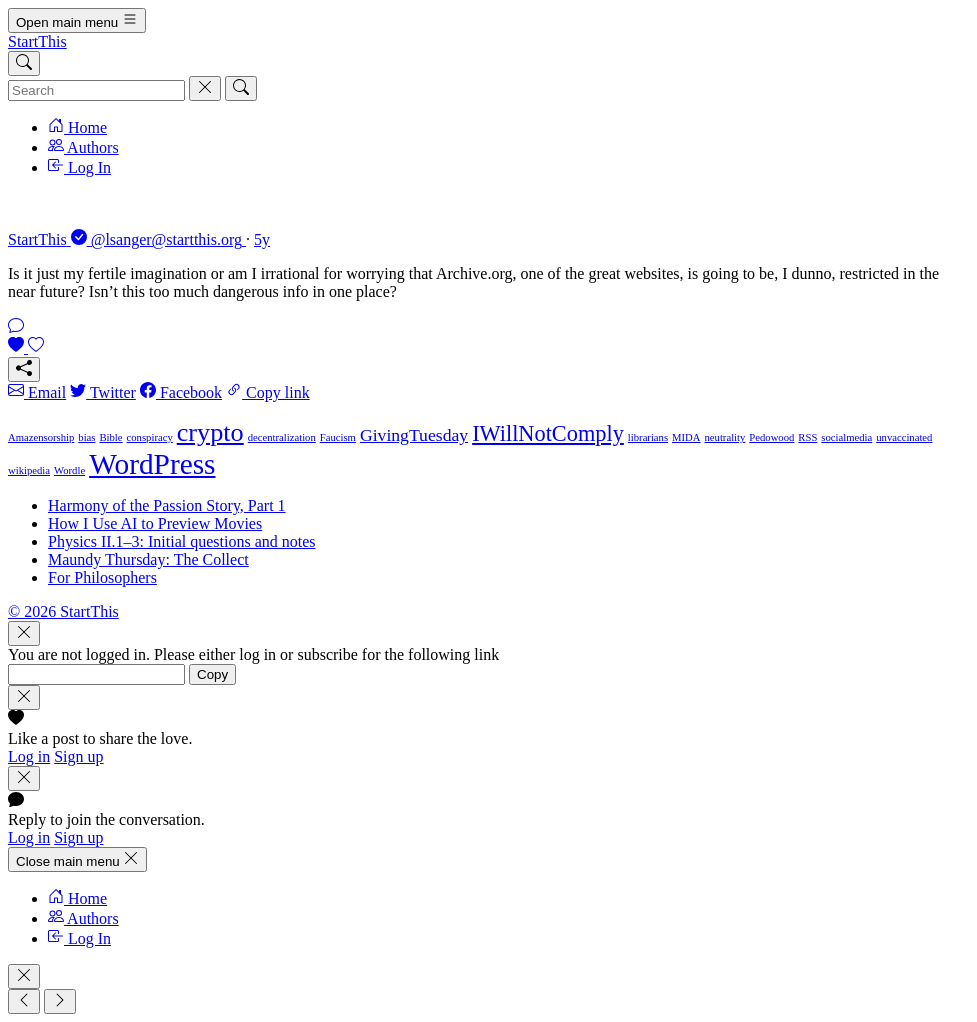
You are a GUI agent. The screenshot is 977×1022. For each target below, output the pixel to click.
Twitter (103, 392)
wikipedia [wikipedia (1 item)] (29, 470)
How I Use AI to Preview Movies (155, 523)
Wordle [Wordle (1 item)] (69, 470)
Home (77, 127)
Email (37, 392)
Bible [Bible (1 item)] (110, 437)
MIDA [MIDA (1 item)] (686, 437)
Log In (79, 167)
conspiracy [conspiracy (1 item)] (150, 437)
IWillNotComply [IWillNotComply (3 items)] (548, 433)
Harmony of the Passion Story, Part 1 (167, 505)
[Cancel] (205, 88)
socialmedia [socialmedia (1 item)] (846, 437)
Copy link (268, 392)
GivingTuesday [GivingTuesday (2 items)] (414, 435)
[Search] (24, 63)
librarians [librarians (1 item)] (648, 437)
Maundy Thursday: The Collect (148, 559)
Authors (83, 147)
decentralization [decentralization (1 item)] (282, 437)
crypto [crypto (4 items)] (210, 432)
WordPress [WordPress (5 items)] (152, 464)
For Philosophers (102, 577)
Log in (29, 756)
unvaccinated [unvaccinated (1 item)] (904, 437)
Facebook (181, 392)
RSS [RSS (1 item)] (807, 437)
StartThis (37, 41)
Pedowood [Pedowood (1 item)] (771, 437)
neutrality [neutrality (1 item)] (725, 437)
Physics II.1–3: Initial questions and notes (182, 541)
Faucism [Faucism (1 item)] (338, 437)
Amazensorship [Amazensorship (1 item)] (41, 437)
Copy (212, 674)
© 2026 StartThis (63, 611)
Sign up (78, 756)
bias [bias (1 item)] (86, 437)
